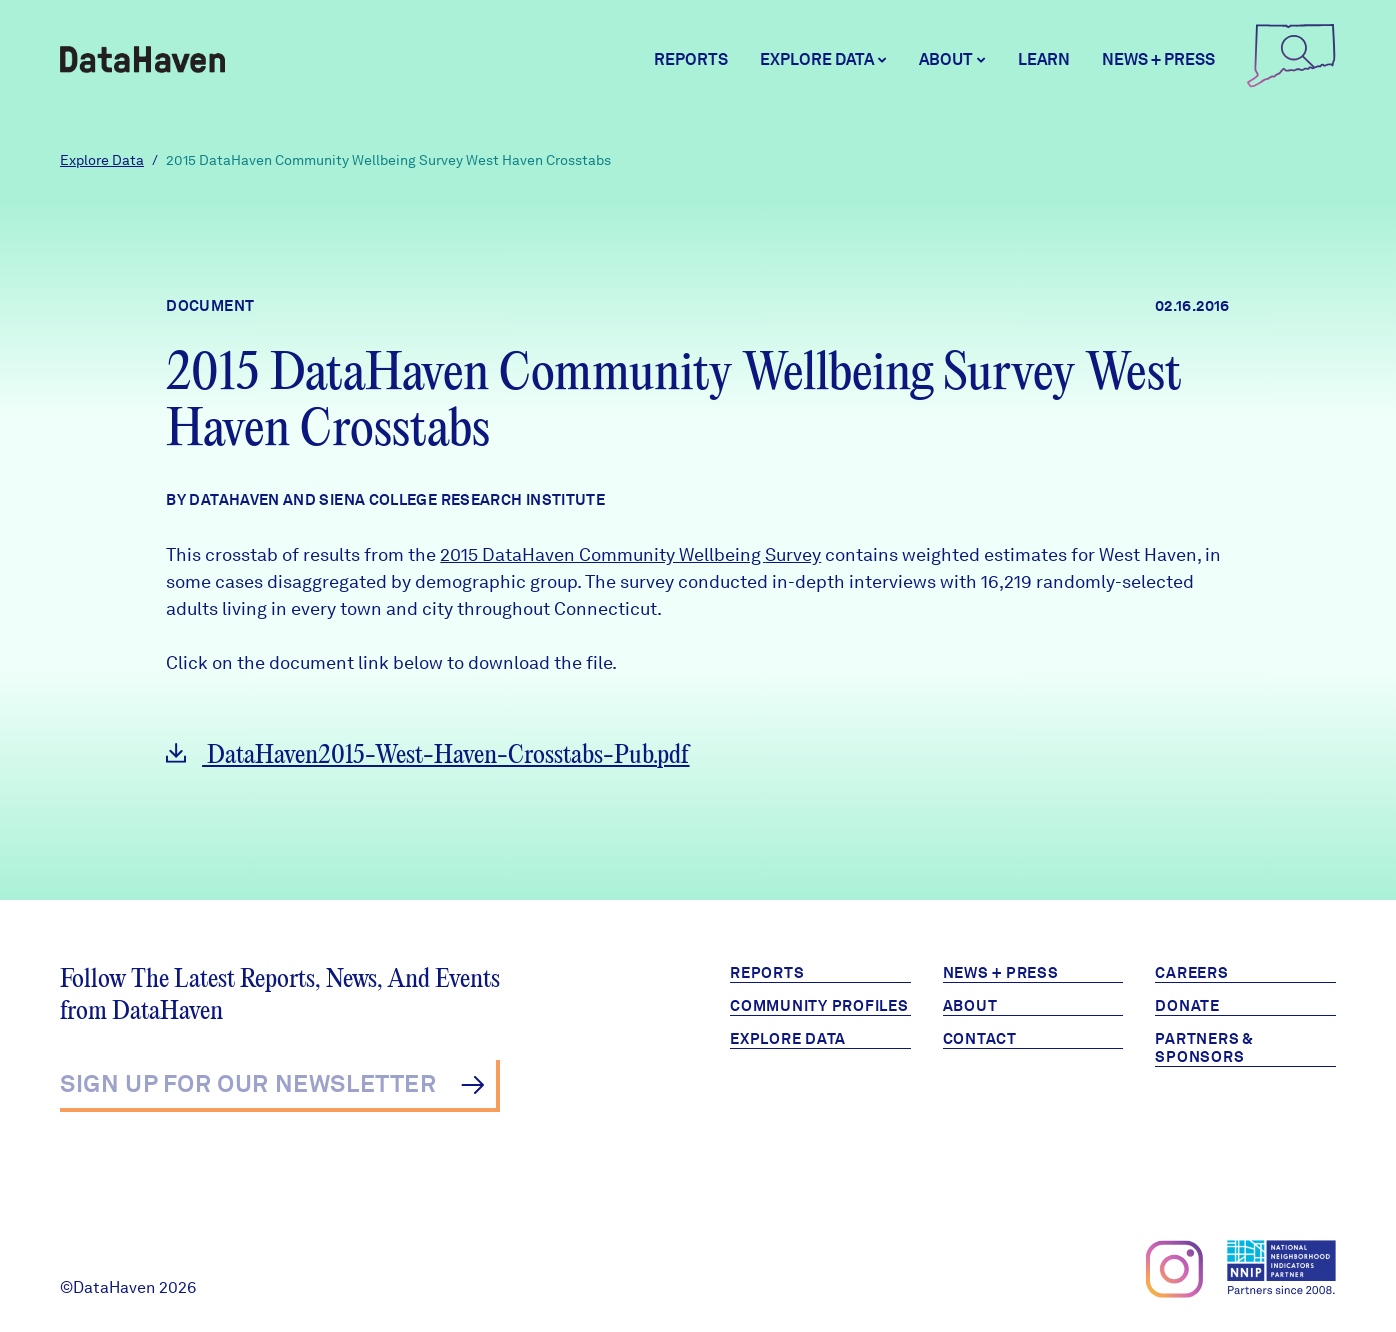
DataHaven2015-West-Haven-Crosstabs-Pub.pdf (427, 755)
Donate (1187, 1006)
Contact (980, 1039)
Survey (793, 554)
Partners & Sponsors (1204, 1048)
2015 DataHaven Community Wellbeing (602, 554)
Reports (691, 59)
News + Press (1158, 59)
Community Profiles (819, 1006)
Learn (1044, 59)
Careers (1191, 973)
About (970, 1006)
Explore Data (102, 160)
